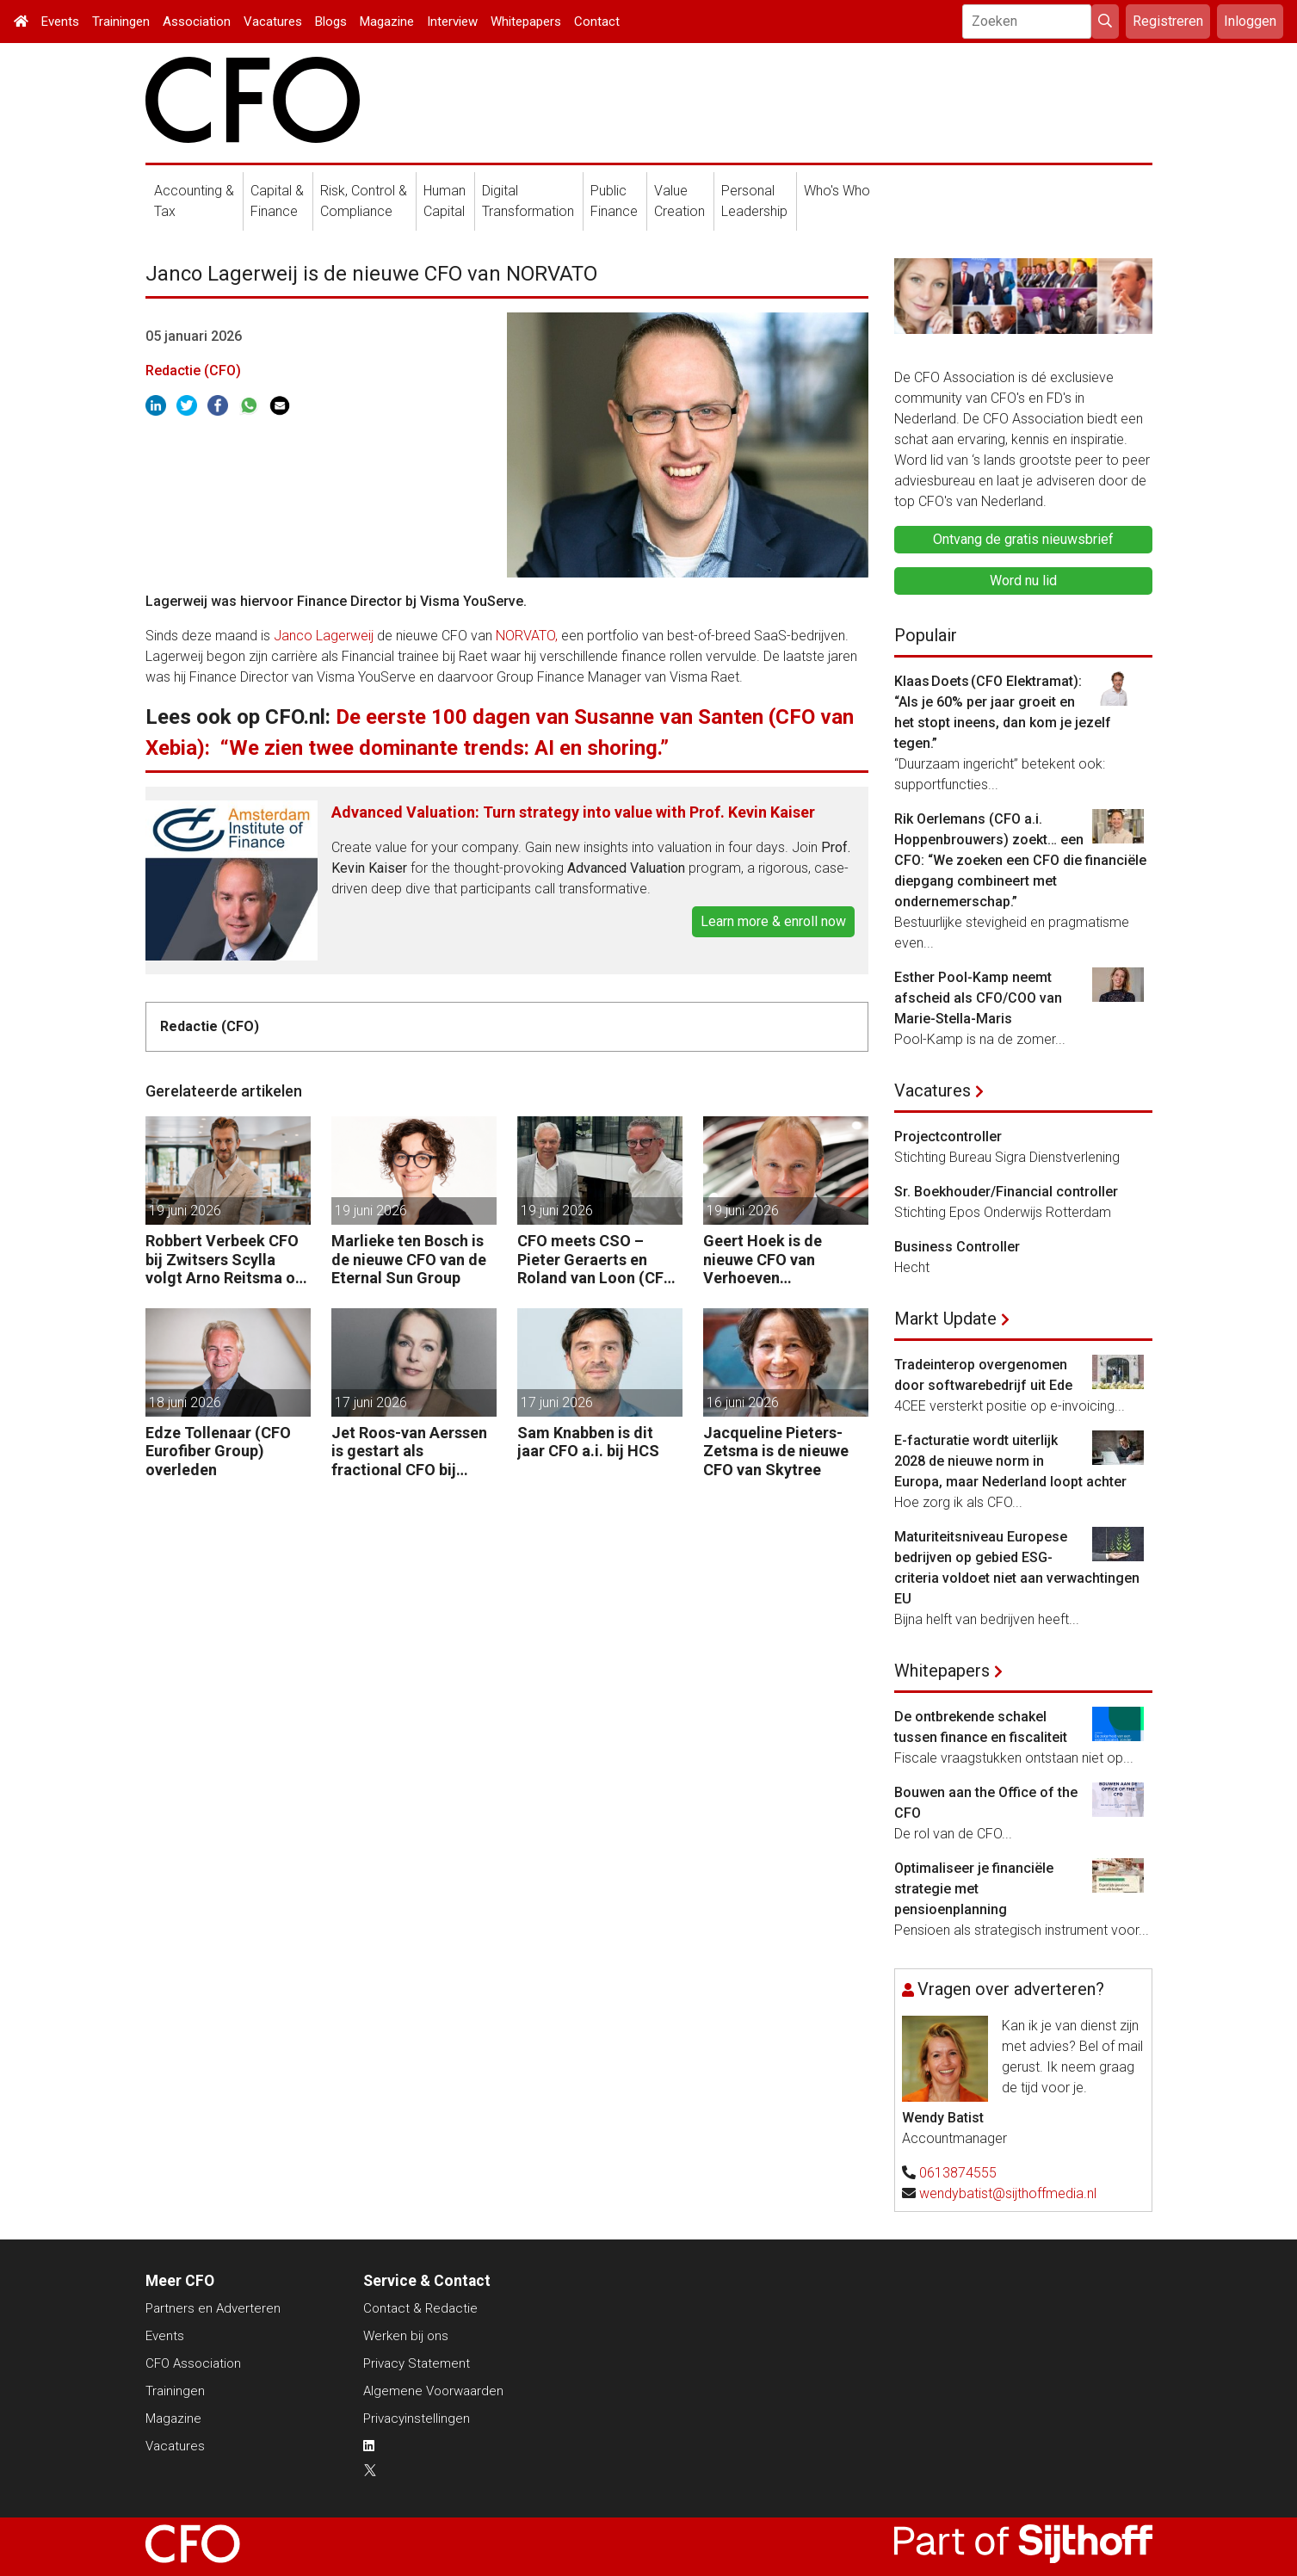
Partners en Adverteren (213, 2308)
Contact (597, 21)
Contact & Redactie (420, 2308)
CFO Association (193, 2363)
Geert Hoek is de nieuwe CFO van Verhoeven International (762, 1260)
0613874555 (958, 2173)
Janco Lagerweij (324, 635)
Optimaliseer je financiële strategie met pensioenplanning (973, 1889)
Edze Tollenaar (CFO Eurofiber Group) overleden (218, 1451)
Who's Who (837, 190)
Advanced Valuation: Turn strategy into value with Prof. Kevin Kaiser (573, 812)
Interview (452, 21)
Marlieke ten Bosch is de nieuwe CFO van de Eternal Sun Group (408, 1259)
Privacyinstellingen (416, 2418)
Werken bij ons (405, 2336)
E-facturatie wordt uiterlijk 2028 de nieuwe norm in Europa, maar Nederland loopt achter (1010, 1461)
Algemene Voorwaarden (433, 2391)
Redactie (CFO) (193, 370)
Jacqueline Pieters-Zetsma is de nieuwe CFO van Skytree (776, 1451)
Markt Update (945, 1318)
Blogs (331, 21)
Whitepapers (526, 21)
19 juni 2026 (185, 1210)
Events (60, 21)
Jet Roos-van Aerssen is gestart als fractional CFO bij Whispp (409, 1452)
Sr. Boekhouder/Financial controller (1006, 1191)
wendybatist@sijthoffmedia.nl (1007, 2193)
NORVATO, (528, 635)
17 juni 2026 (371, 1402)
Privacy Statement (416, 2363)
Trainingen (121, 21)
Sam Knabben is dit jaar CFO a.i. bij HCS (588, 1442)
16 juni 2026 (743, 1402)
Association (197, 21)
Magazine (387, 21)
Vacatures (273, 21)
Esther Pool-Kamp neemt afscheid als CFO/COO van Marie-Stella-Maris (978, 998)
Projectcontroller (948, 1136)
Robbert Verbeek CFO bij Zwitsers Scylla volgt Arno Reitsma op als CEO (224, 1260)
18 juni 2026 (185, 1402)
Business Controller (957, 1247)
